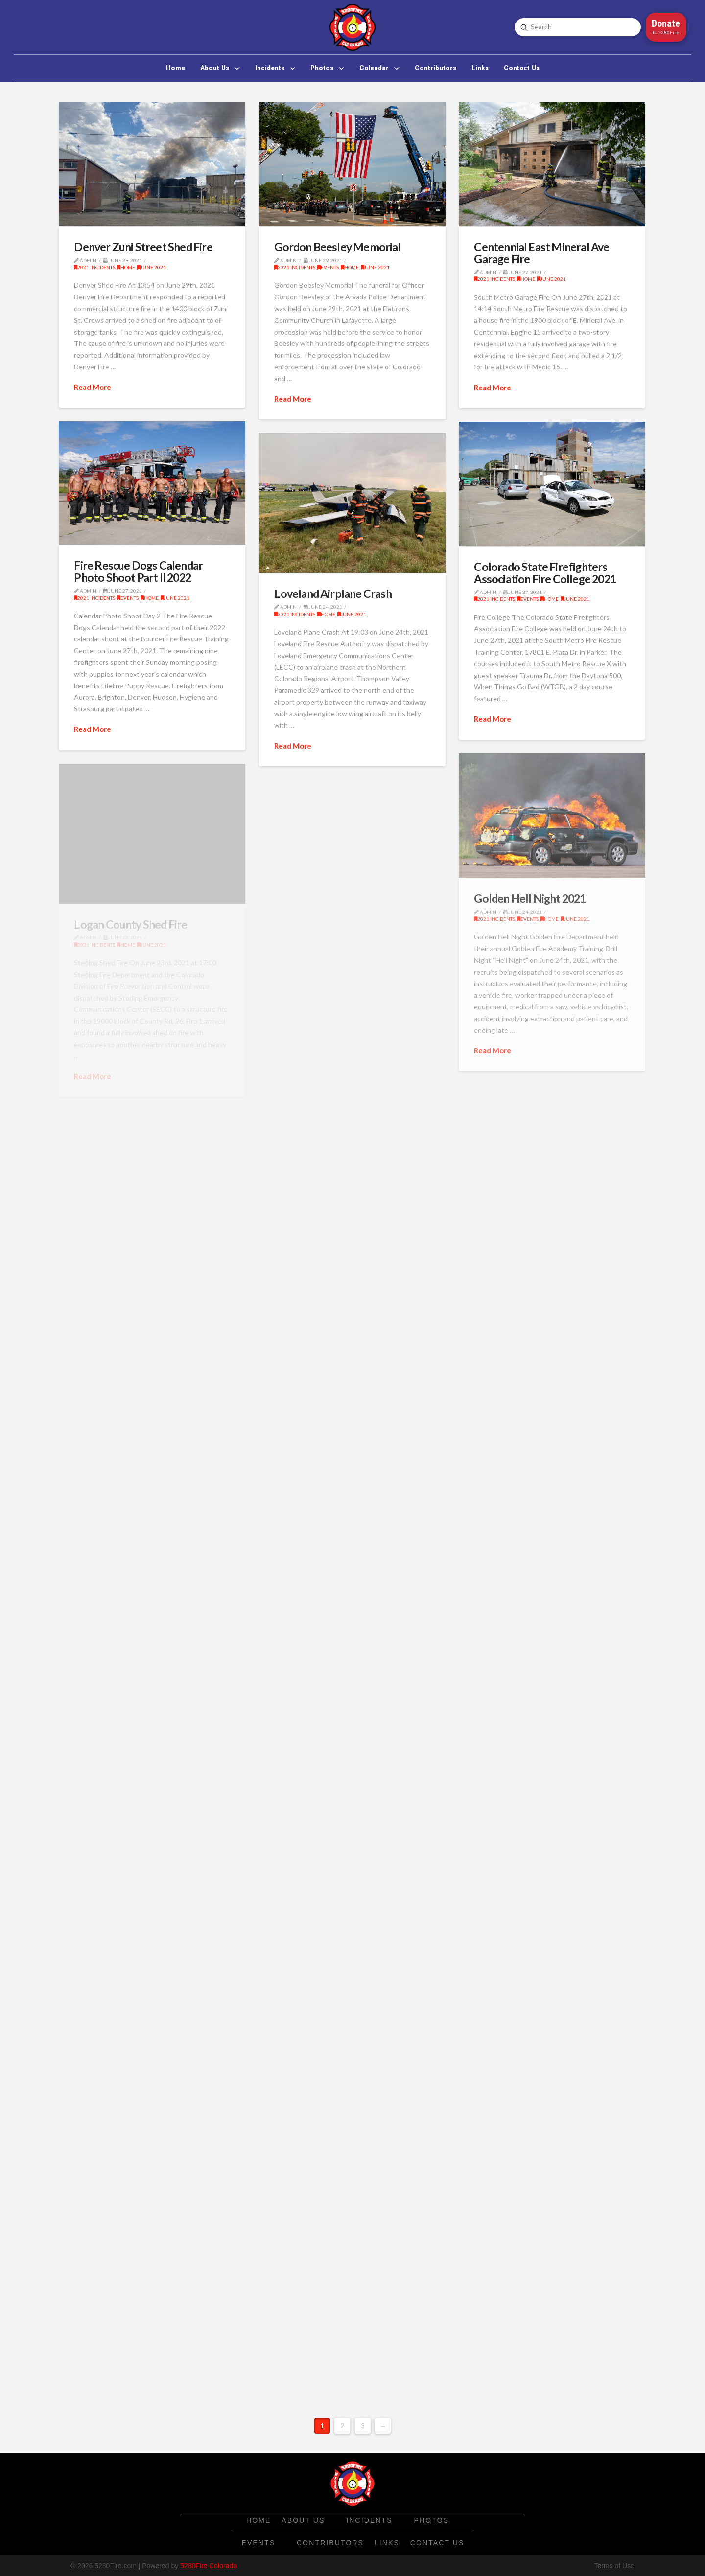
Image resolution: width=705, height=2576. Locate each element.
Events (328, 267)
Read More (92, 387)
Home (126, 267)
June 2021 (151, 267)
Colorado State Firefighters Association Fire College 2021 (545, 572)
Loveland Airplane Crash (332, 593)
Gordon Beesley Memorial (337, 246)
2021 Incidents (94, 267)
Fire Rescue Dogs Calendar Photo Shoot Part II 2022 (138, 571)
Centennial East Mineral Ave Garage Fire (541, 252)
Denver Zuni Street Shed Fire (143, 246)
